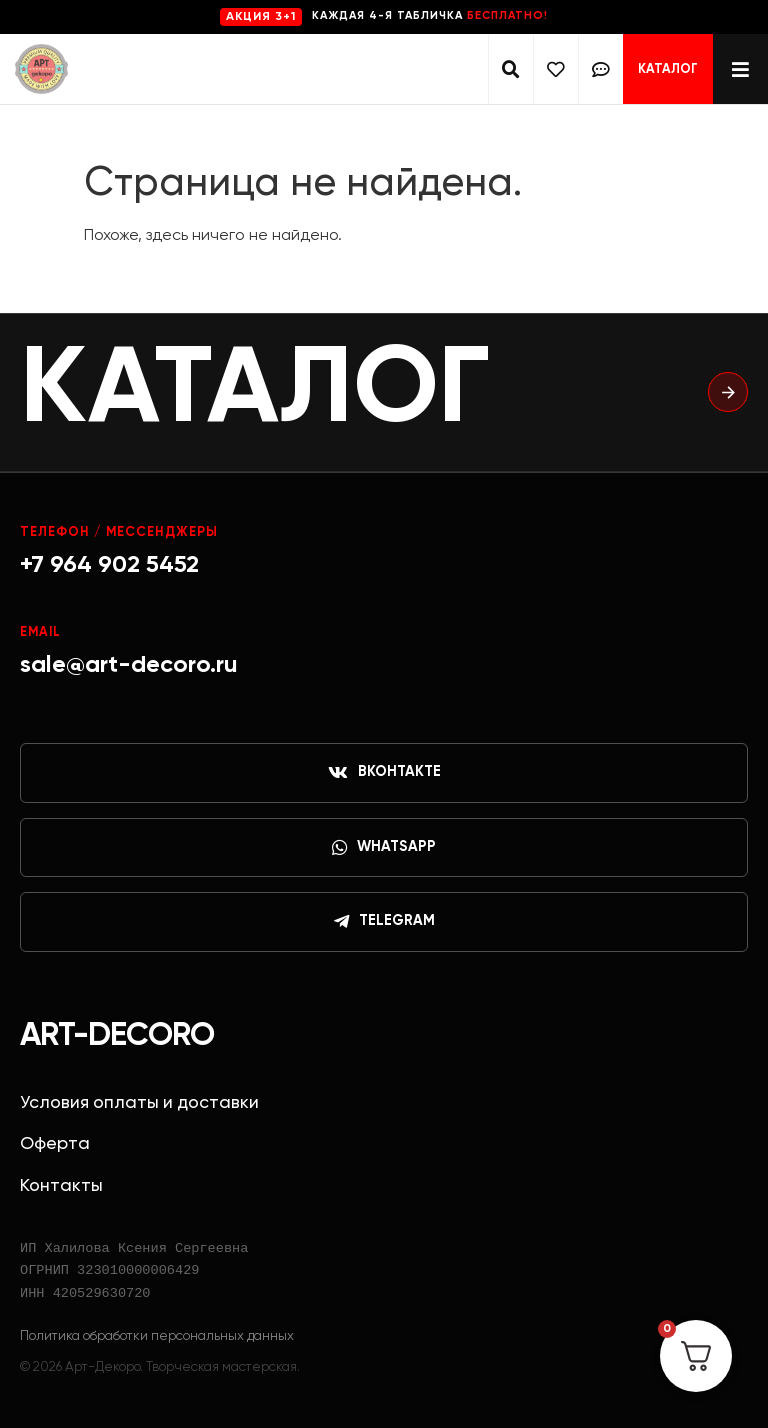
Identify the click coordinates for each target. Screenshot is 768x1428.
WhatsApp (384, 848)
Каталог (668, 69)
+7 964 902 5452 (109, 565)
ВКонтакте (384, 773)
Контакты (61, 1186)
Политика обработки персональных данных (157, 1336)
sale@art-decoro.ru (129, 665)
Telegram (384, 922)
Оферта (55, 1144)
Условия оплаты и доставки (139, 1103)
